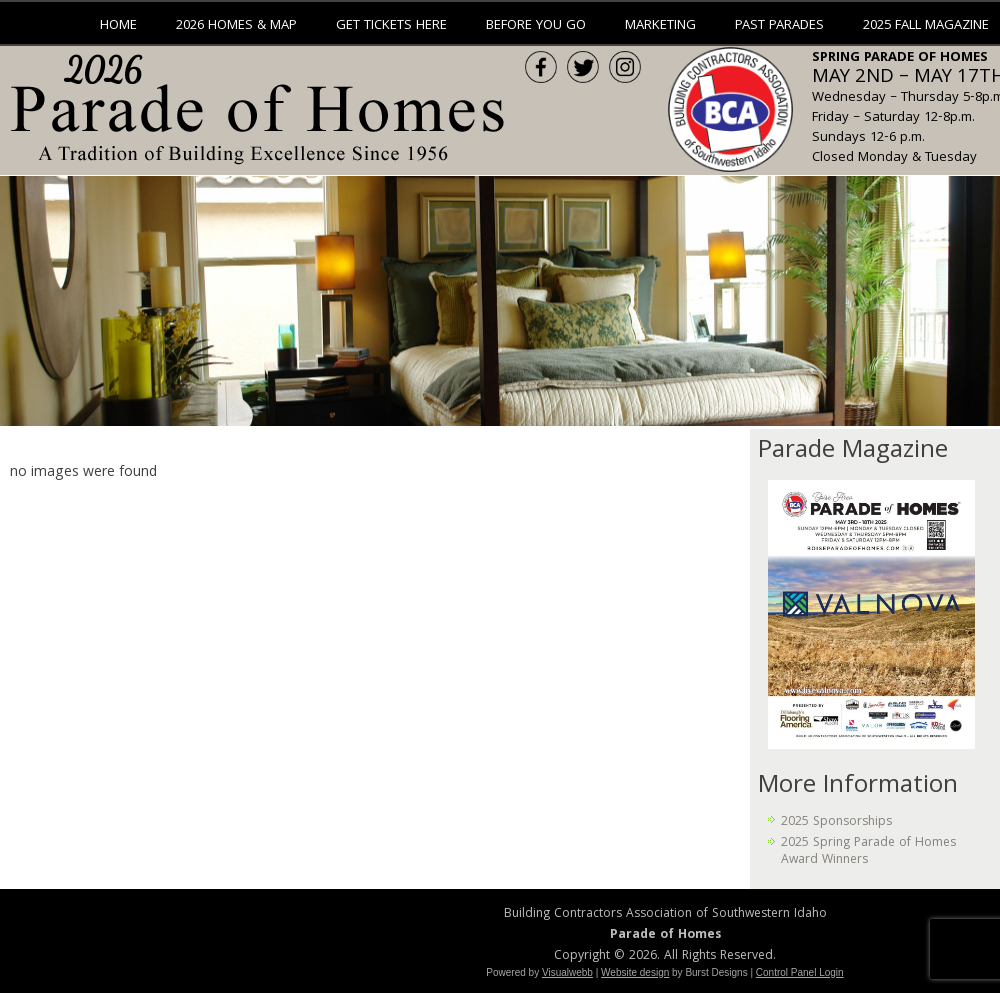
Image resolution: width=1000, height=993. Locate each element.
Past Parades (779, 26)
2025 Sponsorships (836, 822)
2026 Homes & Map (236, 26)
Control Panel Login (800, 972)
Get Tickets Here (391, 26)
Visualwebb (567, 972)
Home (118, 26)
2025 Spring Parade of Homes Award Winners (868, 851)
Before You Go (536, 26)
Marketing (660, 26)
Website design (635, 972)
